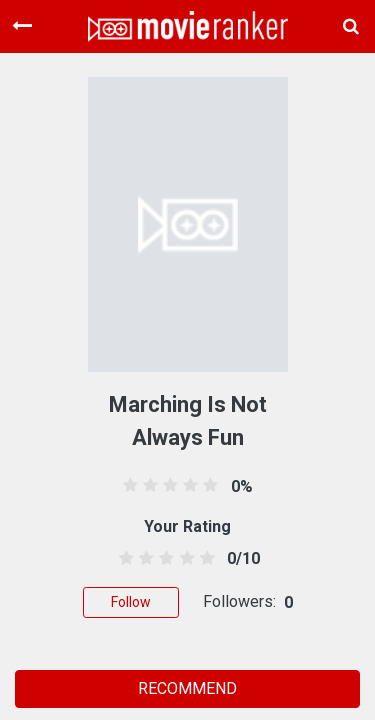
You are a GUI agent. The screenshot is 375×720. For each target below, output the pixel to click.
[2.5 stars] (163, 559)
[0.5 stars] (123, 559)
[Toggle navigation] (22, 26)
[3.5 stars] (183, 559)
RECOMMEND (187, 688)
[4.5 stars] (203, 559)
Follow (131, 602)
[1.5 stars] (143, 559)
